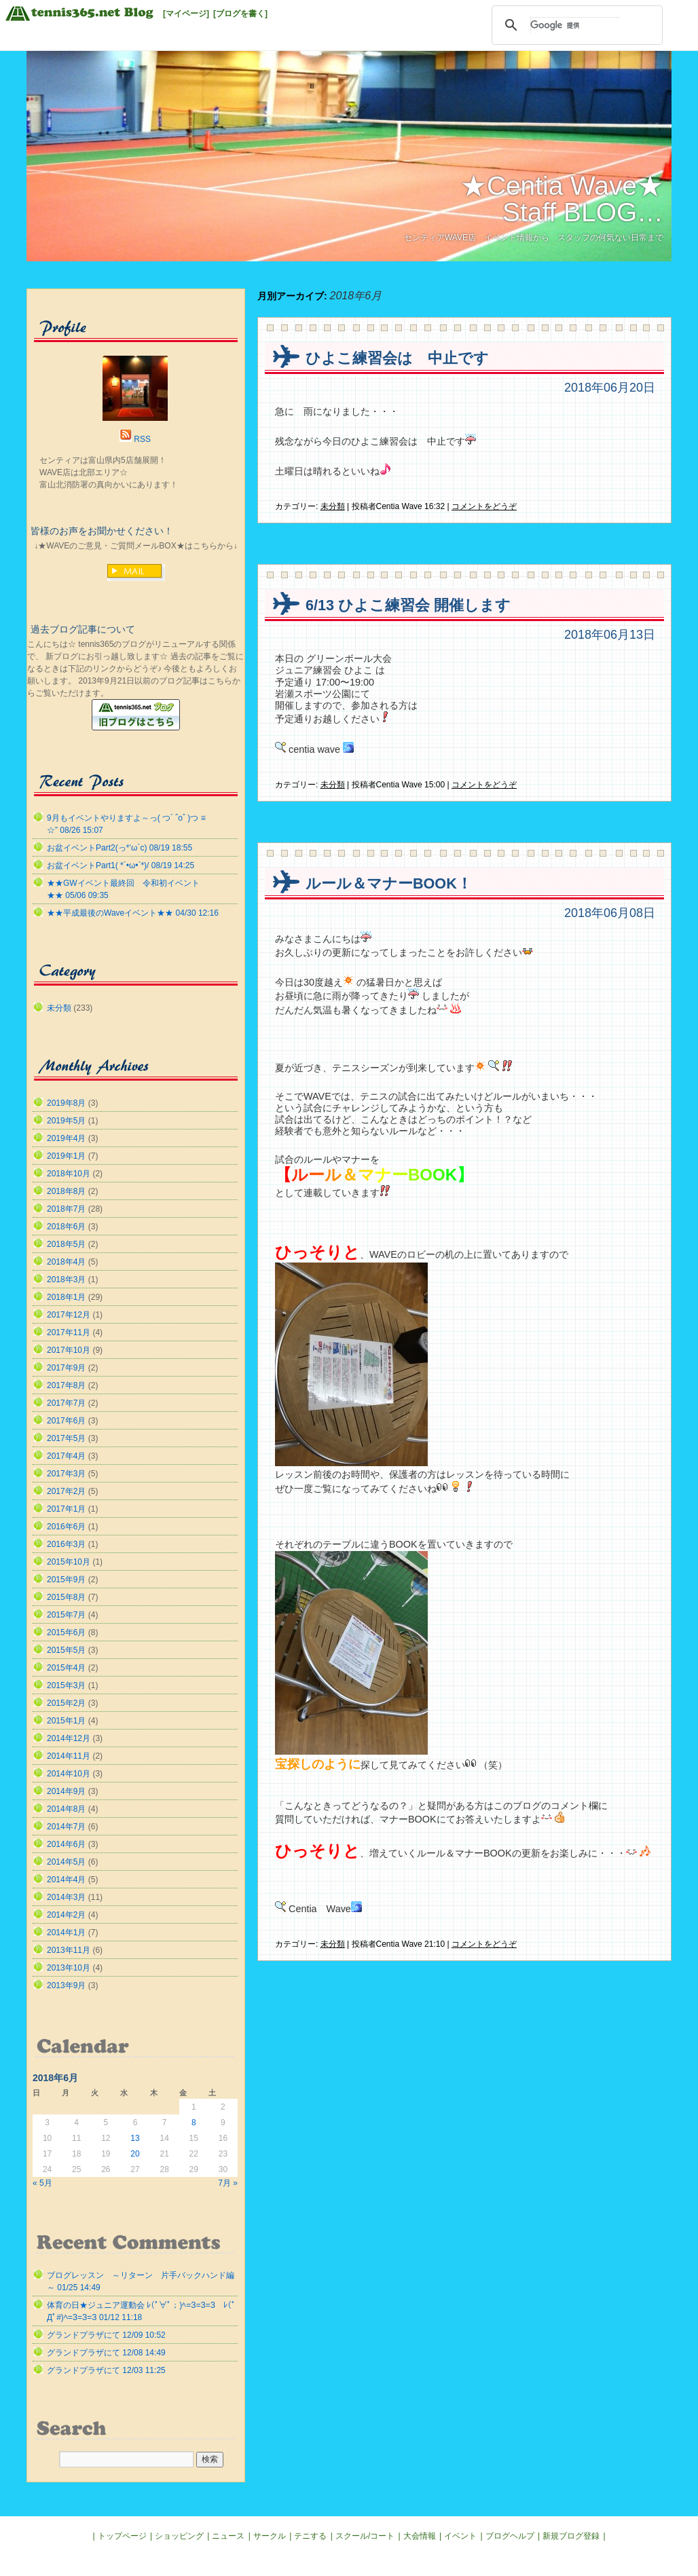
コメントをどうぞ (484, 506)
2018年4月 (66, 1262)
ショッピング (179, 2536)
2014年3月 (66, 1897)
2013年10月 (68, 1968)
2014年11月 (68, 1756)
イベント (460, 2536)
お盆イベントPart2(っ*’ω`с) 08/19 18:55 (119, 848)
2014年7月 (66, 1826)
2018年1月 (66, 1297)
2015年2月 (66, 1703)
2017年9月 (66, 1368)
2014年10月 (68, 1773)
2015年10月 (68, 1562)
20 (134, 2154)
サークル (269, 2536)
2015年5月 (66, 1650)
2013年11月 (68, 1950)
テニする (310, 2536)
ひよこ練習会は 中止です (397, 358)
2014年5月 (66, 1862)
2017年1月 (66, 1509)
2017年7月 (66, 1403)
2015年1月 (66, 1720)
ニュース (228, 2536)
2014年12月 (68, 1738)
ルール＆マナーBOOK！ (389, 883)
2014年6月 (66, 1844)
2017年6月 (66, 1420)
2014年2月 (66, 1915)
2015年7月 (66, 1615)
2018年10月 (68, 1173)
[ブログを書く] (240, 13)
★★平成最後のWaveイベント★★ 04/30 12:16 (133, 913)
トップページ (122, 2536)
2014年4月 (66, 1879)
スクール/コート (364, 2536)
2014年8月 (66, 1809)
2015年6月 (66, 1632)
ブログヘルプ (509, 2536)
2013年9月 (66, 1985)
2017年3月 (66, 1473)
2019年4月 (66, 1138)
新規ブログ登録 (571, 2536)
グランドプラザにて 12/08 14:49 (106, 2352)
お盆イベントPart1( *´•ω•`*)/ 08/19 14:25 (120, 865)
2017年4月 (66, 1456)
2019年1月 (66, 1156)
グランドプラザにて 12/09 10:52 (106, 2335)
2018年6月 (66, 1226)
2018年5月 (66, 1244)
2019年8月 (66, 1103)
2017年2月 (66, 1491)
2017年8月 (66, 1385)
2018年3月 (66, 1279)
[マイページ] (186, 13)
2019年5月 (66, 1120)
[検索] (575, 25)
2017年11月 (68, 1332)
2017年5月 (66, 1438)
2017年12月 (68, 1315)
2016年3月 (66, 1544)
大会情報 (419, 2536)
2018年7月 (66, 1209)
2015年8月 (66, 1597)
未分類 (332, 506)
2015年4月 (66, 1668)
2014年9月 (66, 1791)
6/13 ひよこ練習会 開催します (408, 605)
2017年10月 (68, 1350)
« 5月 (42, 2183)
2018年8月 (66, 1191)
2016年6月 (66, 1526)
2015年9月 (66, 1579)
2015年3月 (66, 1685)
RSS (142, 439)
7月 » (228, 2183)
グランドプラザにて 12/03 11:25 (106, 2370)
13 (134, 2138)
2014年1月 (66, 1932)
